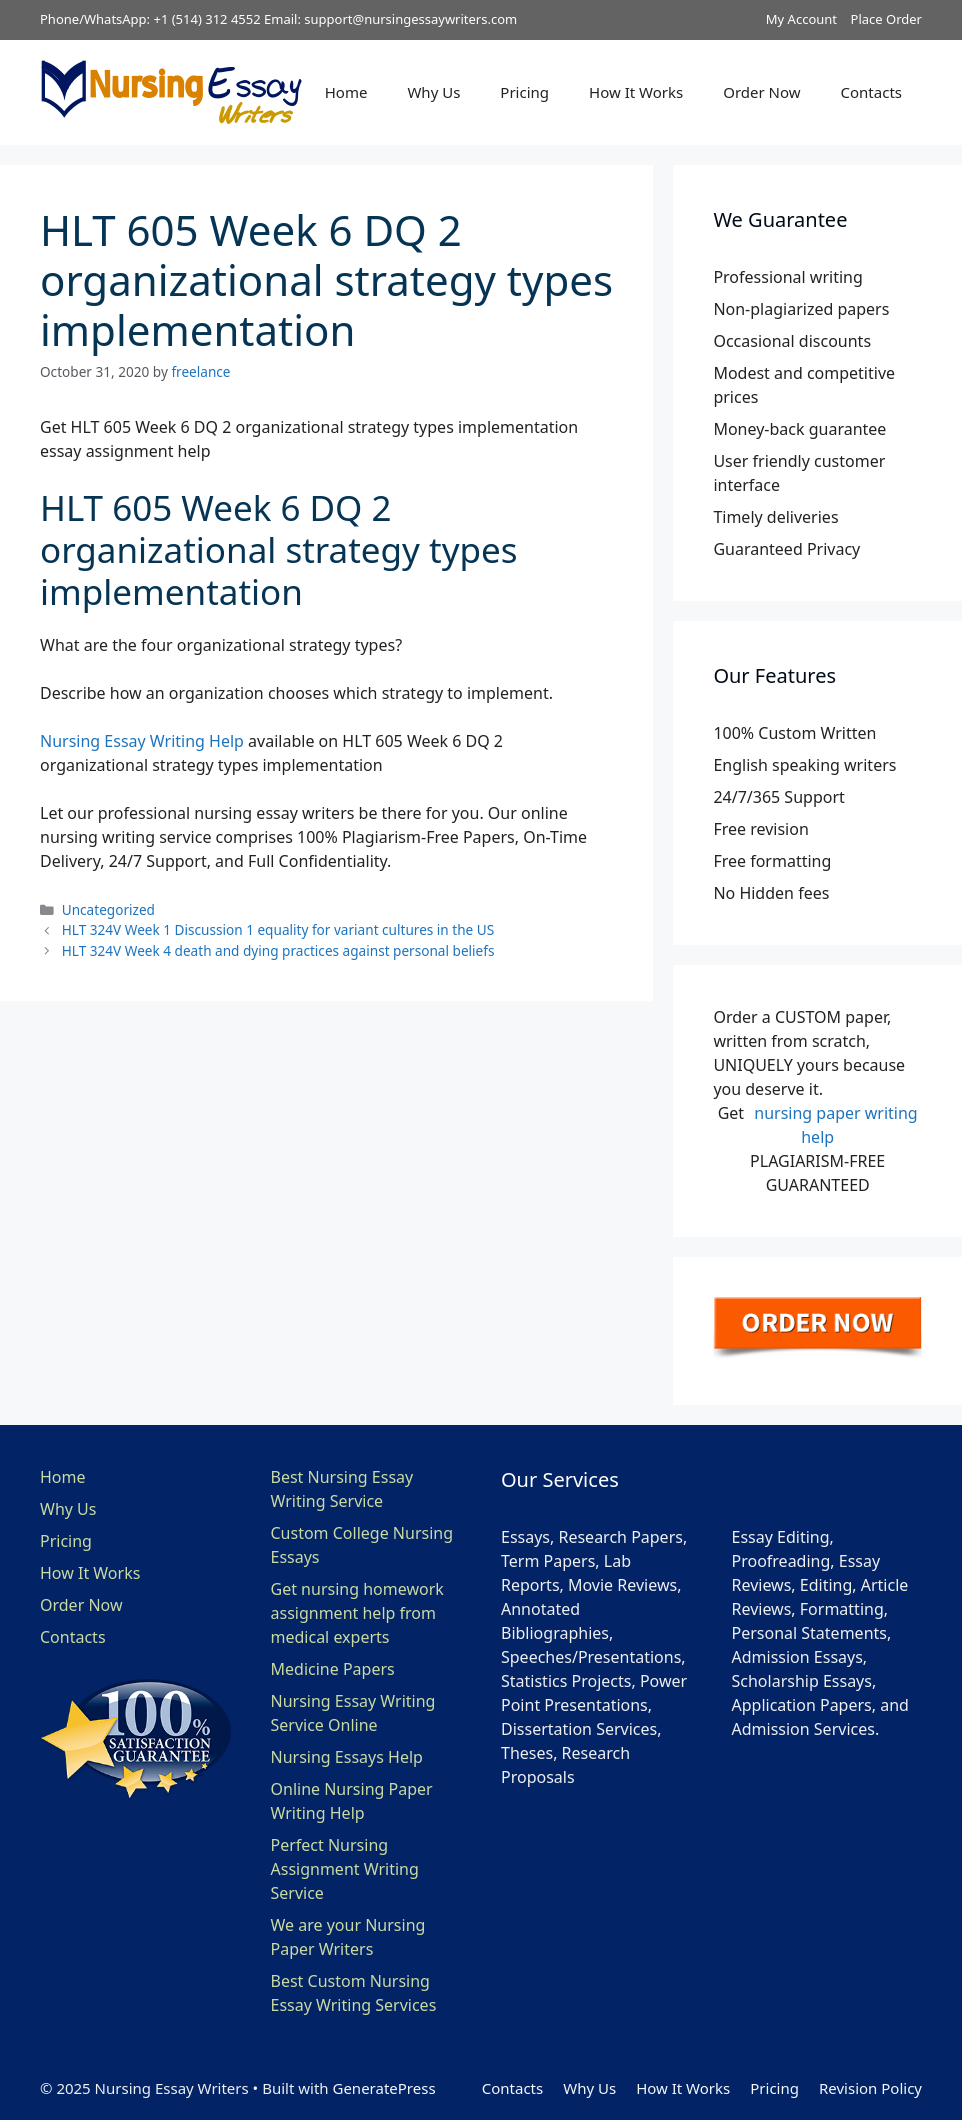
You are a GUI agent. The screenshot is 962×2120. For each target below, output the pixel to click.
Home (346, 92)
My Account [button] (801, 19)
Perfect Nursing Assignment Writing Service (345, 1869)
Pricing (524, 92)
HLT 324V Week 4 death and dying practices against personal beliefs (278, 950)
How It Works (636, 92)
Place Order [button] (886, 19)
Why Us (433, 92)
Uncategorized (108, 909)
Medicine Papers (333, 1669)
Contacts (871, 92)
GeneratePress (383, 2088)
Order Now (761, 92)
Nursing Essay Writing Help (142, 741)
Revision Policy (870, 2088)
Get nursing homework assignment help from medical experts (357, 1613)
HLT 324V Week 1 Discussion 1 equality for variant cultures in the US (278, 929)
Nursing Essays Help (347, 1757)
